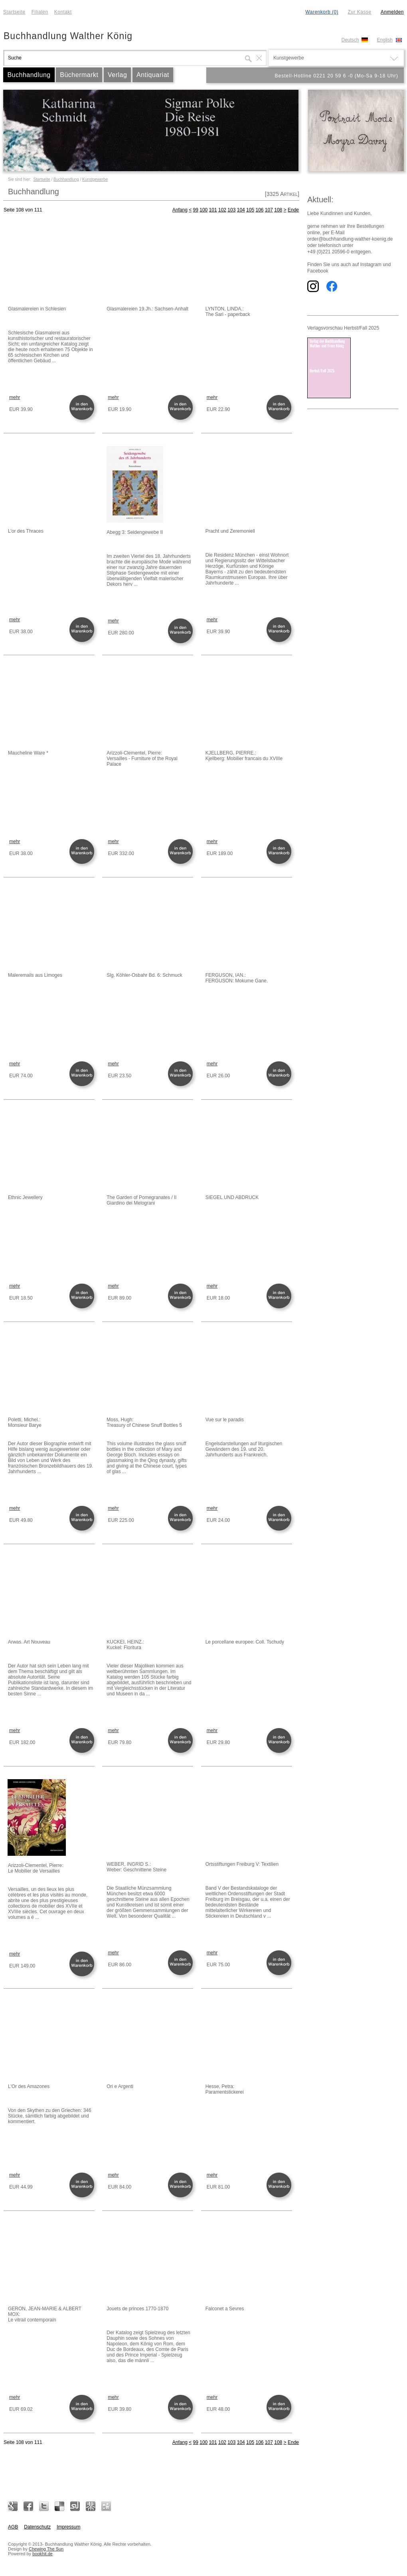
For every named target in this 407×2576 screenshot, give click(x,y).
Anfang (180, 210)
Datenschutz (37, 2527)
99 (195, 210)
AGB (13, 2527)
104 (241, 210)
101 (213, 210)
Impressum (68, 2527)
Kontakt (63, 12)
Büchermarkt (79, 74)
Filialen (40, 12)
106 (259, 210)
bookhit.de (42, 2553)
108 (278, 210)
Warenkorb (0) (321, 12)
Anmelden (392, 12)
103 (231, 210)
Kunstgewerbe (95, 179)
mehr (14, 397)
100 (203, 210)
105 (250, 210)
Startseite (14, 12)
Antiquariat (152, 74)
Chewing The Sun (46, 2548)
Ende (293, 210)
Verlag (117, 74)
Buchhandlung (28, 74)
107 (269, 210)
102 (222, 210)
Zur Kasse (359, 12)
